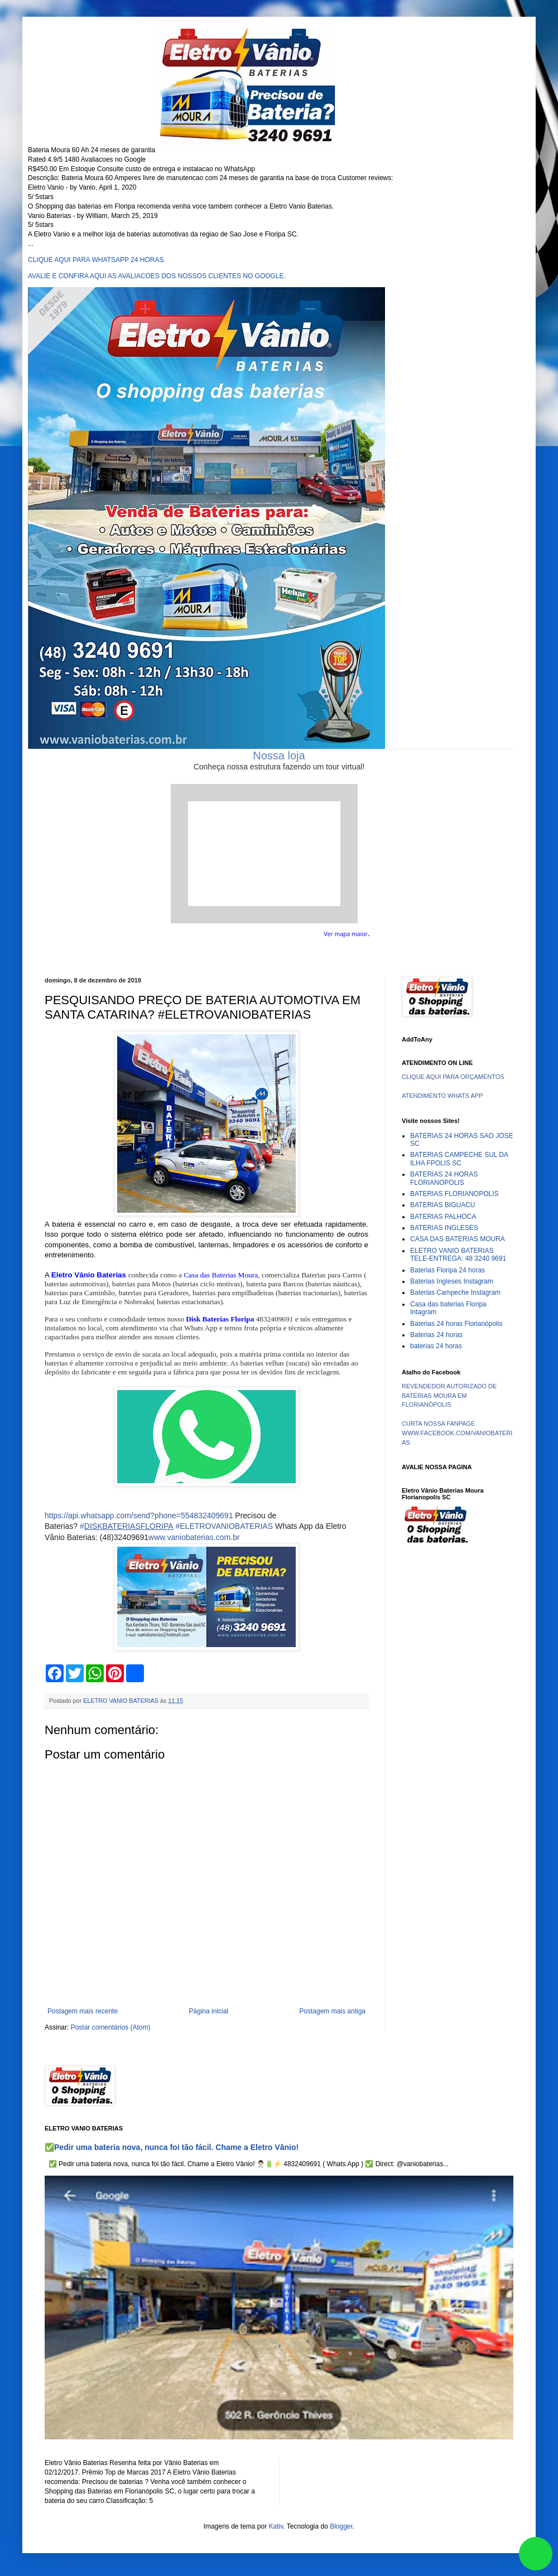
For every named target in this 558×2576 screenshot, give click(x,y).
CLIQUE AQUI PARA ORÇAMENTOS (453, 1076)
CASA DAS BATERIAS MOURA (457, 1239)
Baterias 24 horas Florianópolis (456, 1324)
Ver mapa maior (346, 934)
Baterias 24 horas (436, 1335)
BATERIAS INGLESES (444, 1228)
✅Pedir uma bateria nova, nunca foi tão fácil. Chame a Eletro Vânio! (172, 2147)
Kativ (276, 2526)
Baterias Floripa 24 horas (447, 1270)
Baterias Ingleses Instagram (451, 1281)
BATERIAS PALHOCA (443, 1217)
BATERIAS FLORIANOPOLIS (454, 1194)
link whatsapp (535, 2553)
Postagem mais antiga (332, 2011)
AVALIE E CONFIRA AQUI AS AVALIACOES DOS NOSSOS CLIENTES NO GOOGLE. (157, 276)
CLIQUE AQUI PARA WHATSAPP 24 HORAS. (97, 260)
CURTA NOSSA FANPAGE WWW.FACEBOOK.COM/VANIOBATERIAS (457, 1433)
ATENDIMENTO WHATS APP (442, 1095)
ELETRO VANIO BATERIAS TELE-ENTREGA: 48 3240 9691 (458, 1254)
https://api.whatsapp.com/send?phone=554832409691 (139, 1515)
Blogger (341, 2526)
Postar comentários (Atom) (111, 2027)
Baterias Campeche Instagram (455, 1292)
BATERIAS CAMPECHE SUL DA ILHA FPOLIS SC (459, 1158)
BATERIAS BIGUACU (442, 1205)
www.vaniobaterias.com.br (193, 1537)
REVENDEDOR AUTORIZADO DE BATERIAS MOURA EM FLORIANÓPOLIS (449, 1395)
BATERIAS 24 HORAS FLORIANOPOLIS (444, 1178)
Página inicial (208, 2011)
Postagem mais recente (82, 2011)
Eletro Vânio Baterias (88, 1275)
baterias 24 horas (436, 1346)
